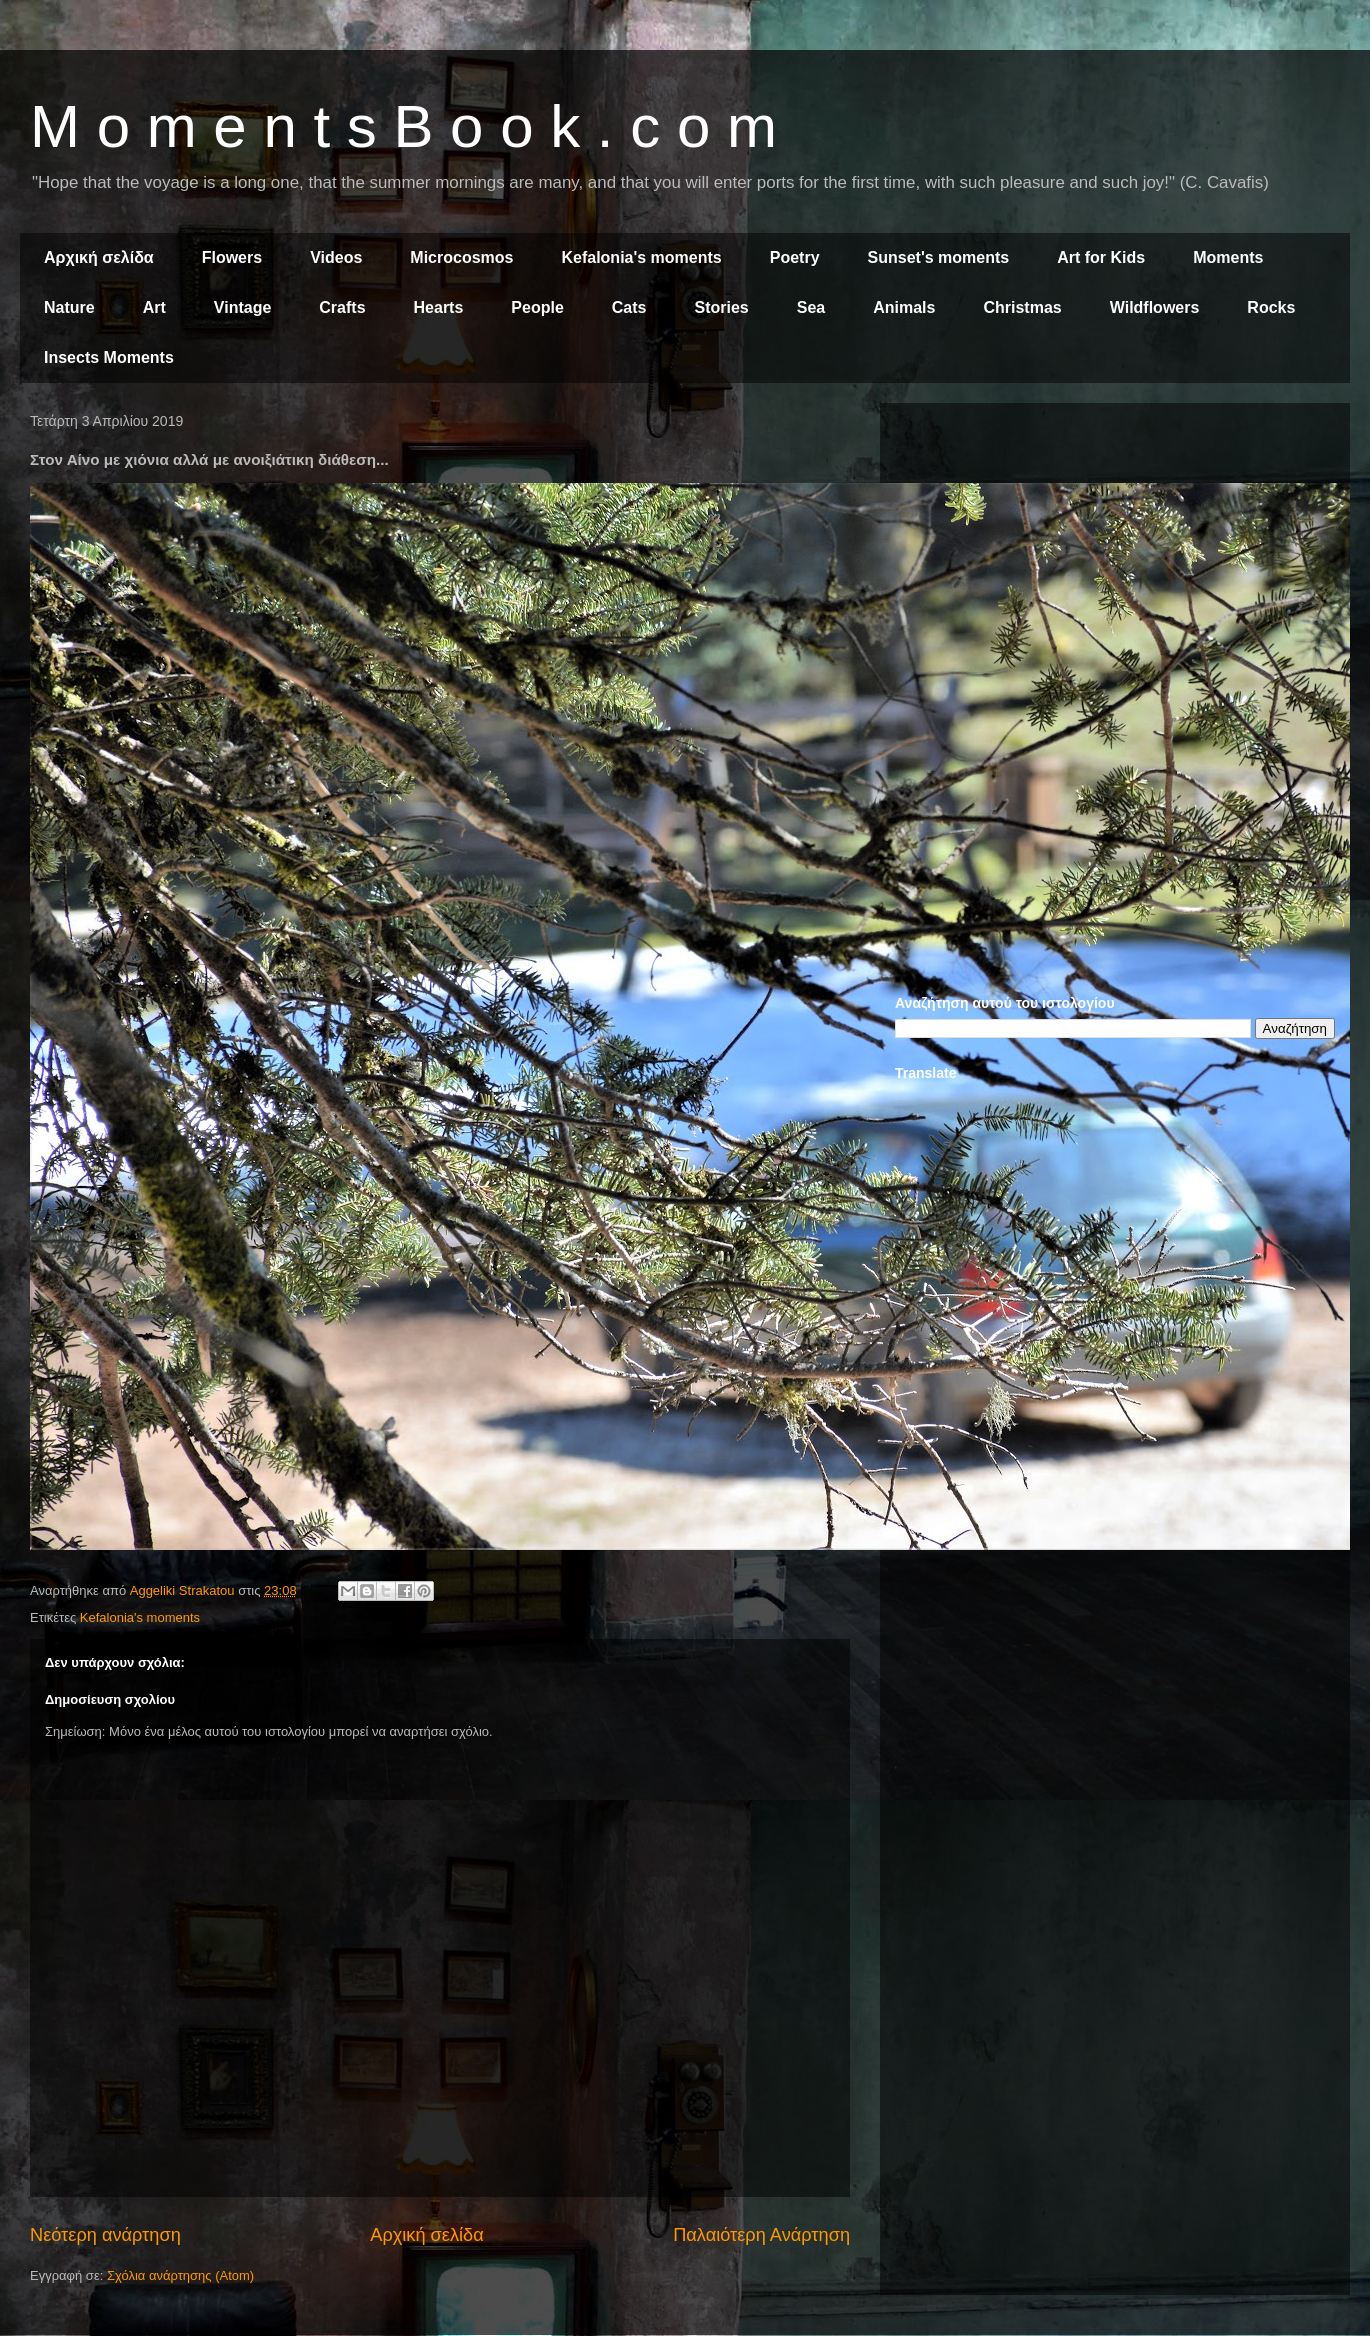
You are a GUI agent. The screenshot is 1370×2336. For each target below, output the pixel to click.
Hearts (439, 307)
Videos (336, 257)
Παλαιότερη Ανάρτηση (761, 2235)
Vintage (243, 307)
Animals (904, 307)
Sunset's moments (939, 257)
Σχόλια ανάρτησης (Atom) (180, 2275)
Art (154, 307)
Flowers (232, 257)
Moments (1228, 257)
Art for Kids (1101, 257)
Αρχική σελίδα (99, 257)
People (537, 307)
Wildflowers (1155, 307)
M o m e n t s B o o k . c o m (403, 126)
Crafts (342, 307)
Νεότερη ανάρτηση (105, 2235)
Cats (629, 307)
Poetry (795, 257)
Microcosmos (461, 257)
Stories (722, 307)
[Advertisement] (1115, 558)
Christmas (1022, 307)
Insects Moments (109, 357)
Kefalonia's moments (641, 257)
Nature (69, 307)
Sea (811, 307)
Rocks (1271, 307)
